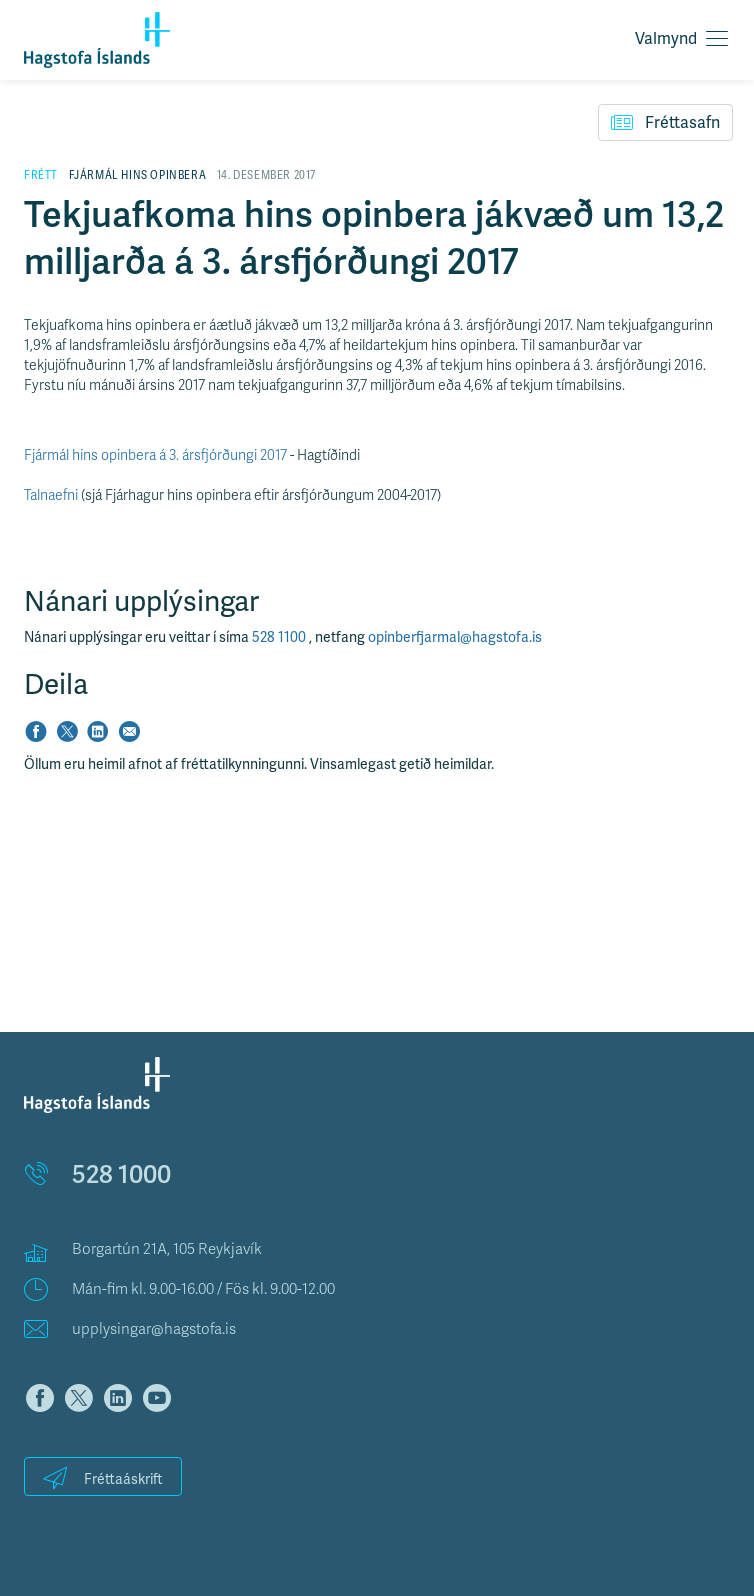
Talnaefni (51, 495)
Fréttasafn (665, 122)
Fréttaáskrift (103, 1477)
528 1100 (280, 637)
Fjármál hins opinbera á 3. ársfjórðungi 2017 (155, 455)
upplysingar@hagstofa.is (154, 1329)
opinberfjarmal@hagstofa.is (455, 637)
